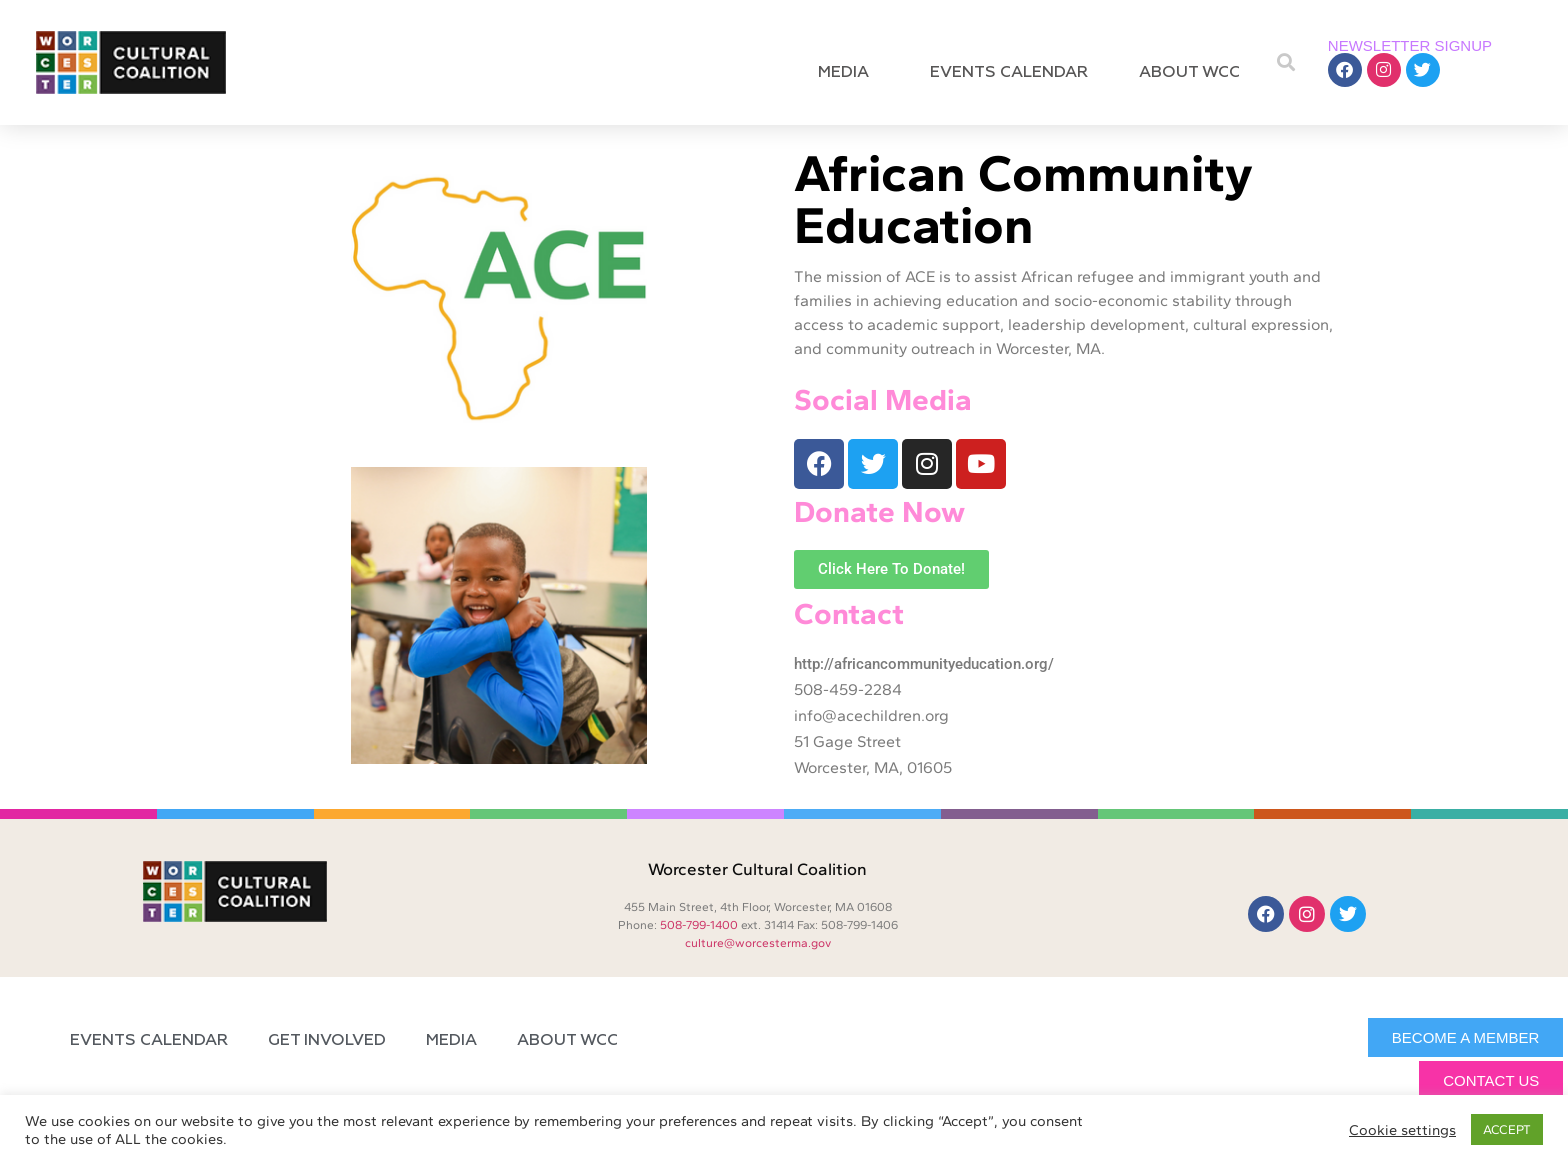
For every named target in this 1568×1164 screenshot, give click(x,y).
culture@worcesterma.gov (758, 943)
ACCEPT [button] (1507, 1129)
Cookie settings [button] (1402, 1130)
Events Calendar (1009, 73)
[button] (1286, 62)
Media (848, 73)
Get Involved (327, 1041)
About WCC (1194, 73)
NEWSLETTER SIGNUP (1410, 45)
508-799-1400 (699, 925)
